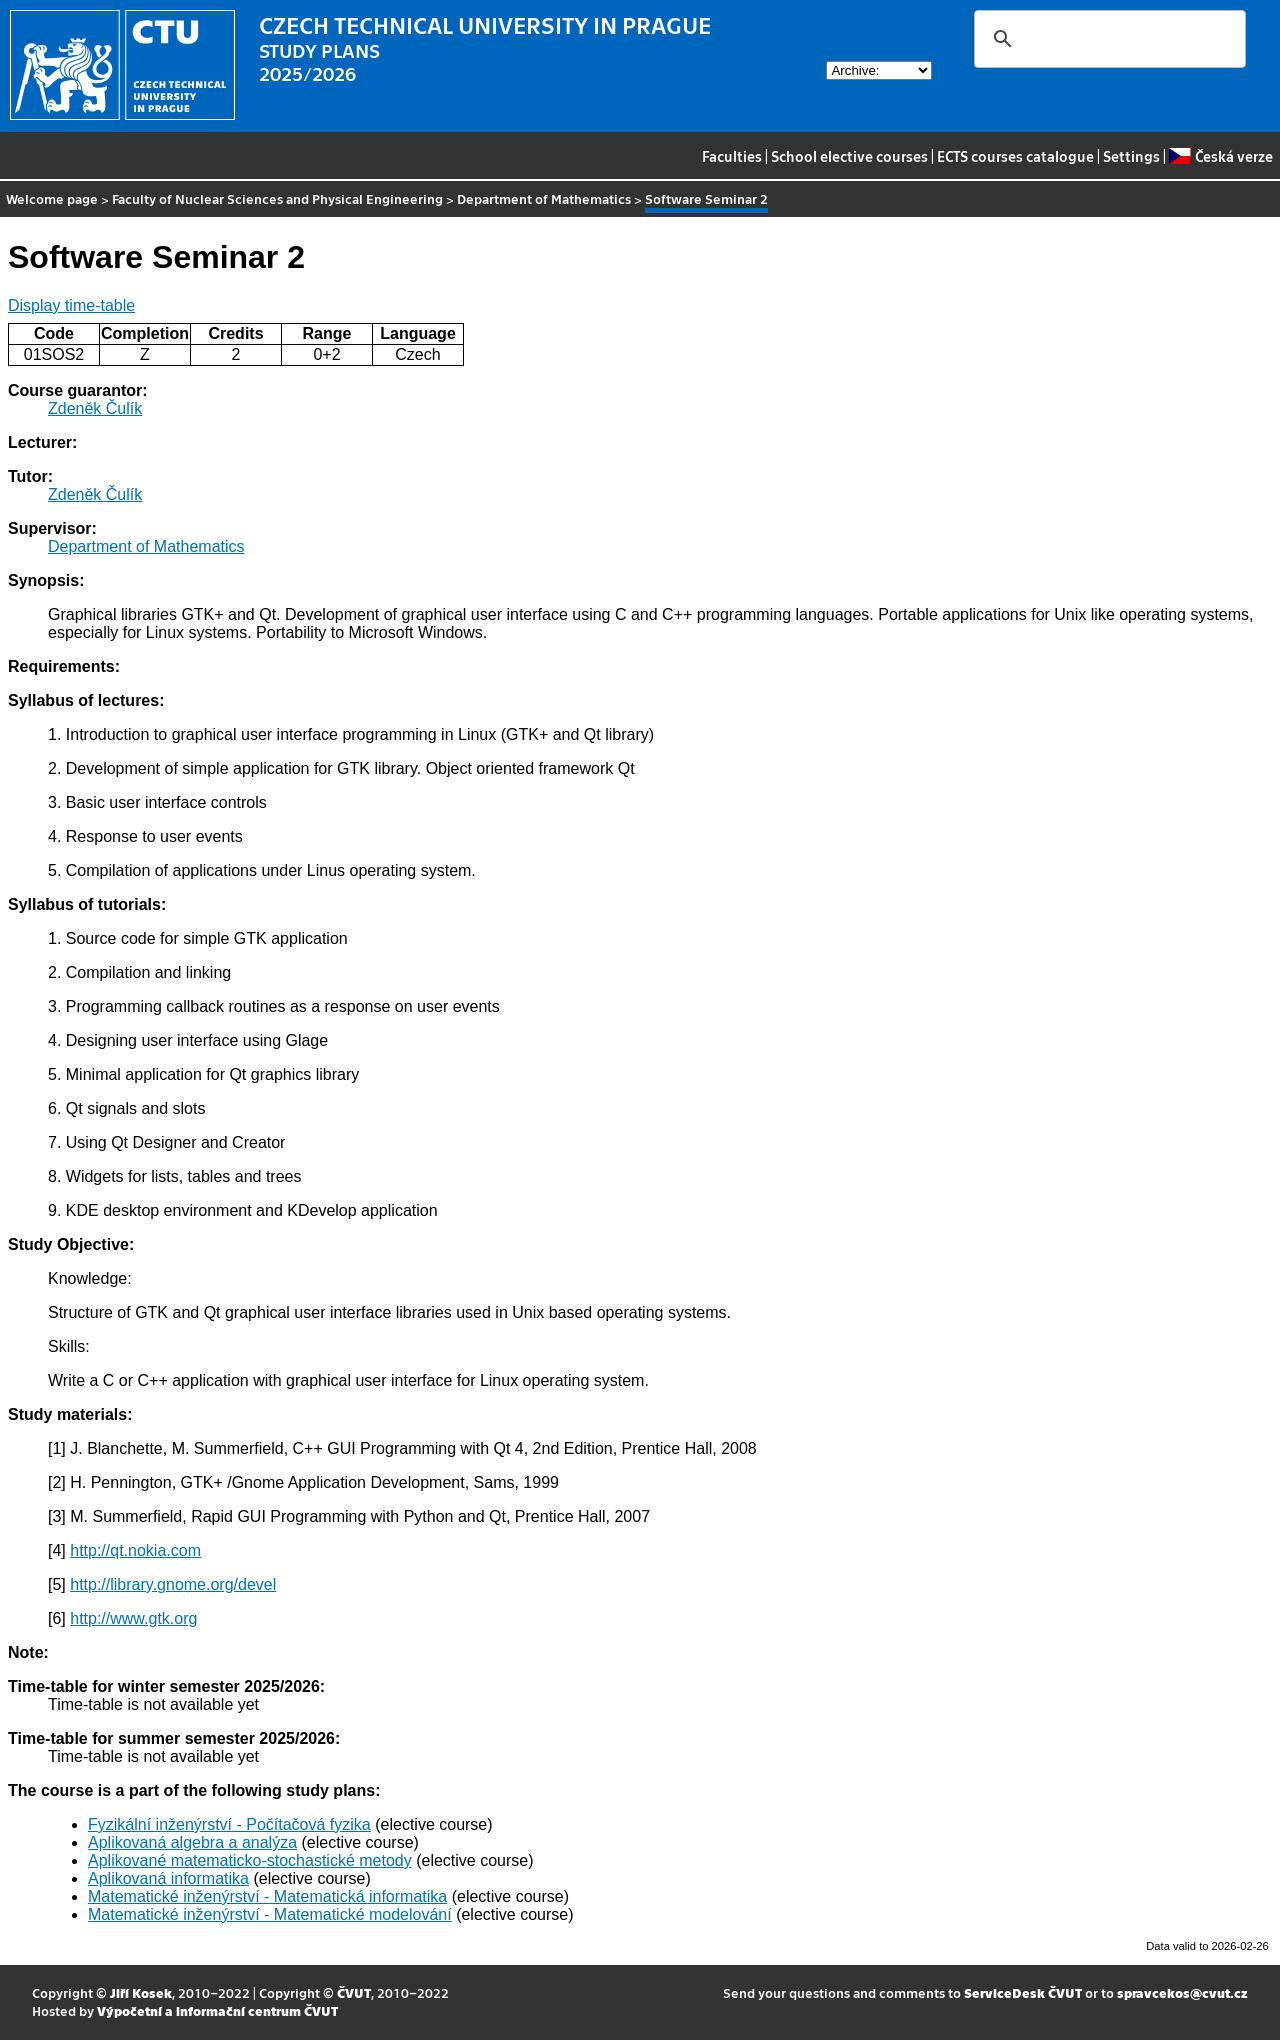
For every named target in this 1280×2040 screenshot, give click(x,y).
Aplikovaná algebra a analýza (192, 1842)
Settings (1131, 156)
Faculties (732, 156)
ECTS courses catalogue (1015, 156)
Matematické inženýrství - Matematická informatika (267, 1896)
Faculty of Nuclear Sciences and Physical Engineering (277, 198)
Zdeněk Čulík (95, 408)
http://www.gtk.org (133, 1618)
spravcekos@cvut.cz (1182, 1992)
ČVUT (354, 1992)
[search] (1107, 39)
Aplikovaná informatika (168, 1878)
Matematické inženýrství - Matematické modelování (270, 1914)
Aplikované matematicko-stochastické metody (250, 1860)
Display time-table (71, 305)
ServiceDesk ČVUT (1023, 1992)
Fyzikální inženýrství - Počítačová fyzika (229, 1824)
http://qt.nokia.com (135, 1550)
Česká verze (1220, 156)
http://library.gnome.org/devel (173, 1584)
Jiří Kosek (141, 1992)
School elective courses (849, 156)
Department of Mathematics (544, 198)
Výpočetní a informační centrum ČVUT (217, 2010)
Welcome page (52, 198)
